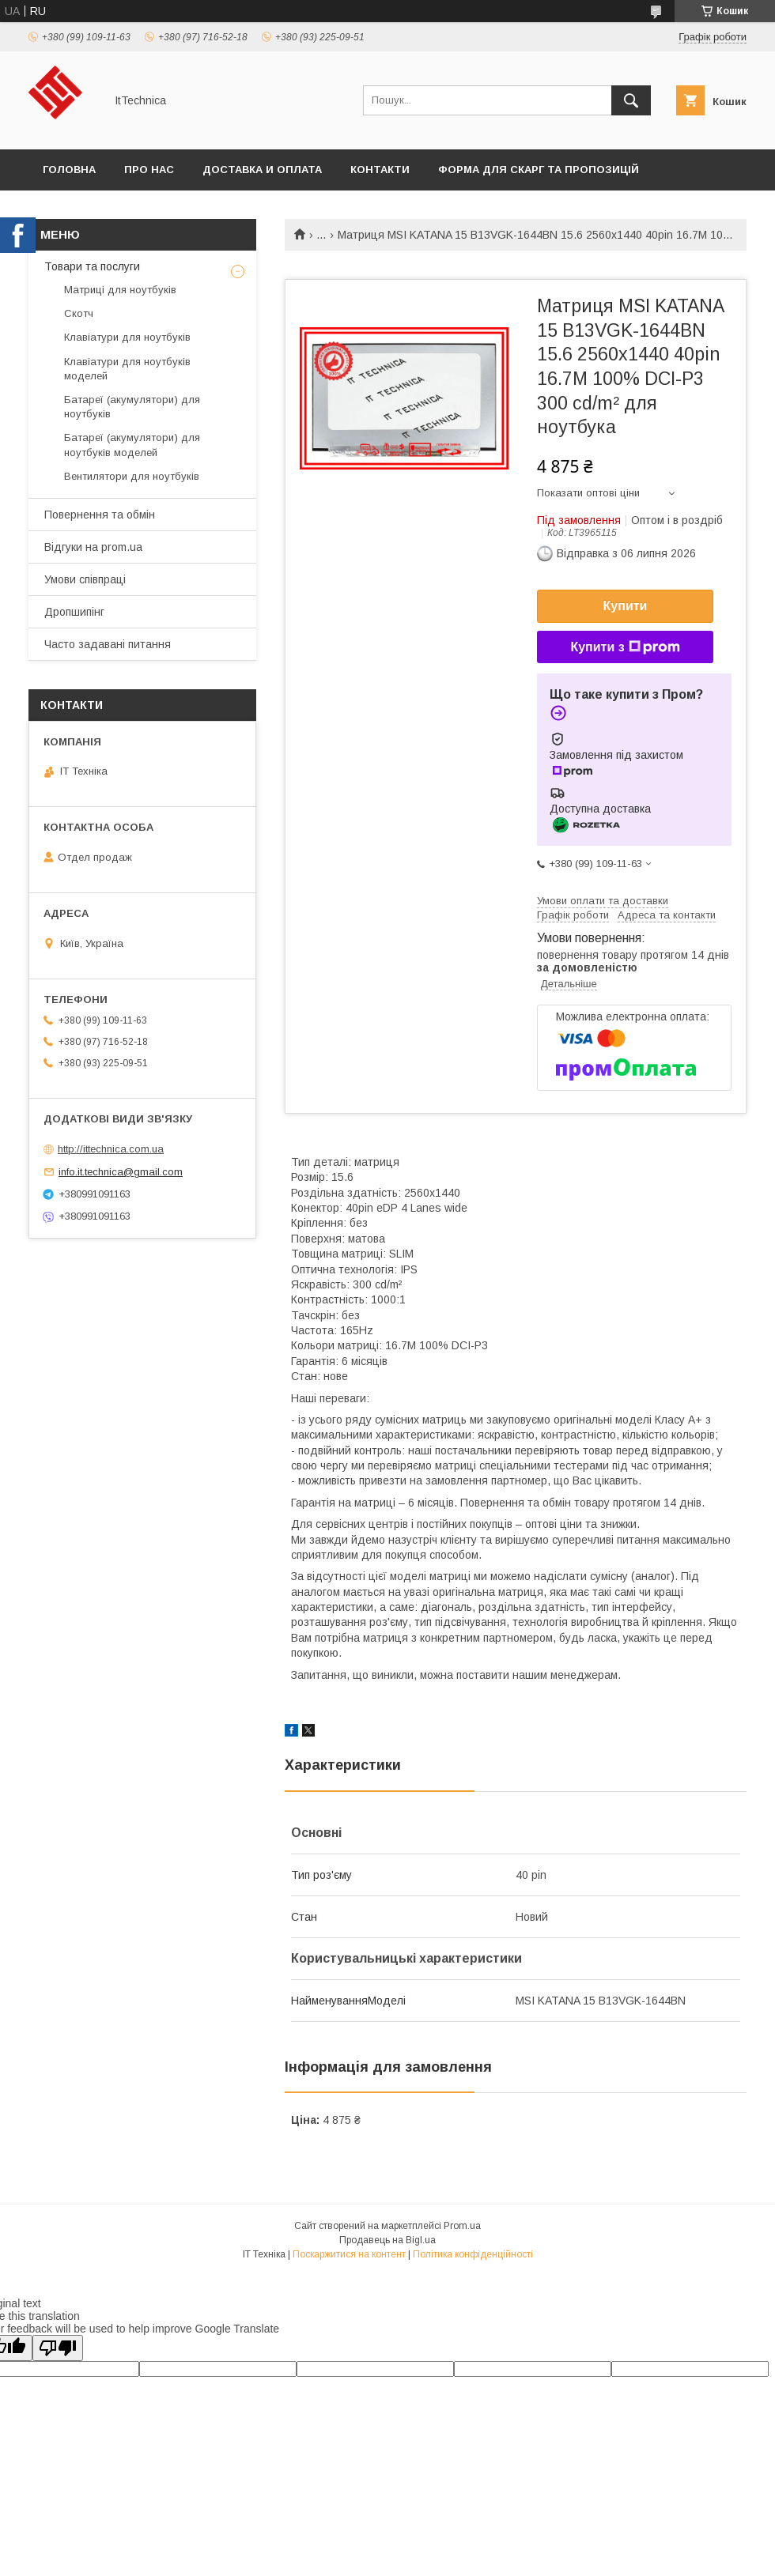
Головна (69, 169)
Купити (625, 606)
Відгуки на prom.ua (93, 547)
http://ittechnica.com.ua (111, 1149)
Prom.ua (462, 2225)
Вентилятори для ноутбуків (131, 476)
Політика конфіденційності (473, 2254)
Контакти (380, 169)
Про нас (149, 169)
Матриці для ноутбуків (120, 290)
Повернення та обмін (99, 514)
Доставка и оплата (262, 169)
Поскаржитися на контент (349, 2254)
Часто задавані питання (107, 644)
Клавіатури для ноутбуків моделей (127, 369)
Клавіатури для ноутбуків (127, 337)
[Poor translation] (57, 2348)
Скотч (78, 313)
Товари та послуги (92, 266)
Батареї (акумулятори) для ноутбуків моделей (132, 445)
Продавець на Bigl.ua (387, 2240)
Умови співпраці (85, 579)
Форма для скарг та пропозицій (538, 169)
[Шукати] (631, 100)
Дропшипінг (74, 611)
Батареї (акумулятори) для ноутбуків (132, 407)
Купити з (624, 647)
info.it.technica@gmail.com (121, 1172)
